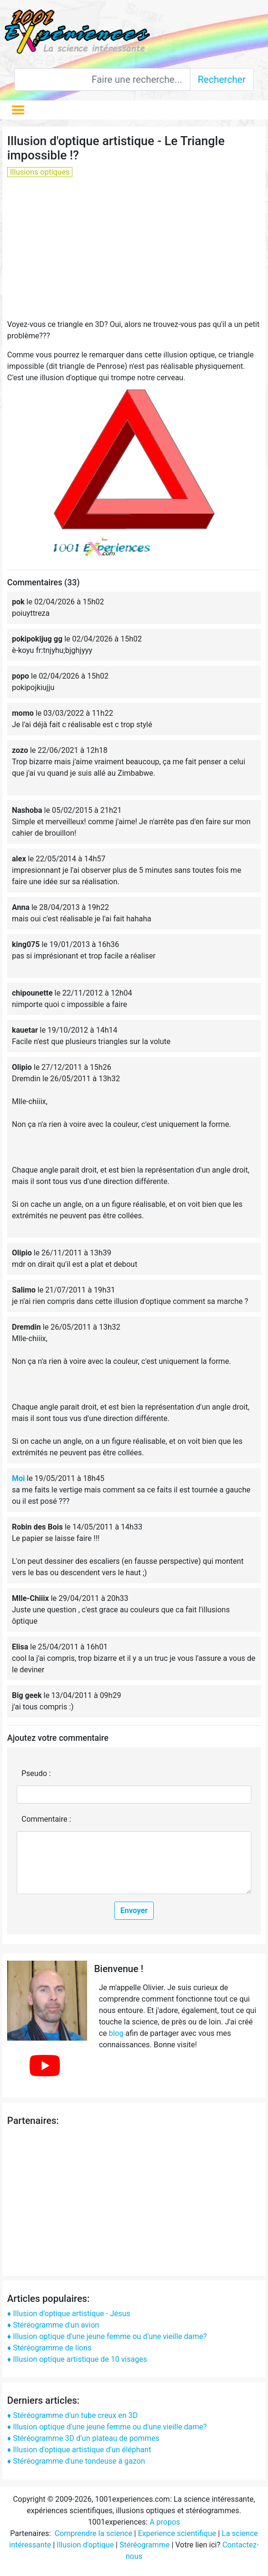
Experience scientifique (177, 2533)
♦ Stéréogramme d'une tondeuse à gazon (76, 2461)
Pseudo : (36, 1773)
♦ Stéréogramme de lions (49, 2347)
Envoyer (134, 1910)
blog (116, 2033)
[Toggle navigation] (18, 109)
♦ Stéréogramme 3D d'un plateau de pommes (83, 2438)
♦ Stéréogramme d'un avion (53, 2324)
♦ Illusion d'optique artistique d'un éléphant (79, 2449)
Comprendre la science (93, 2533)
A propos (164, 2522)
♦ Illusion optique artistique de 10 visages (77, 2359)
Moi (18, 1478)
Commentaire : (46, 1819)
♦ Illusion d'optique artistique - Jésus (68, 2313)
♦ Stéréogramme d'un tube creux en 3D (72, 2415)
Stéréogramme (144, 2544)
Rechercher (222, 79)
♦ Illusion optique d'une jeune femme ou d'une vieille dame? (107, 2336)
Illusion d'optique (85, 2544)
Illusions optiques (39, 172)
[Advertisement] (132, 252)
